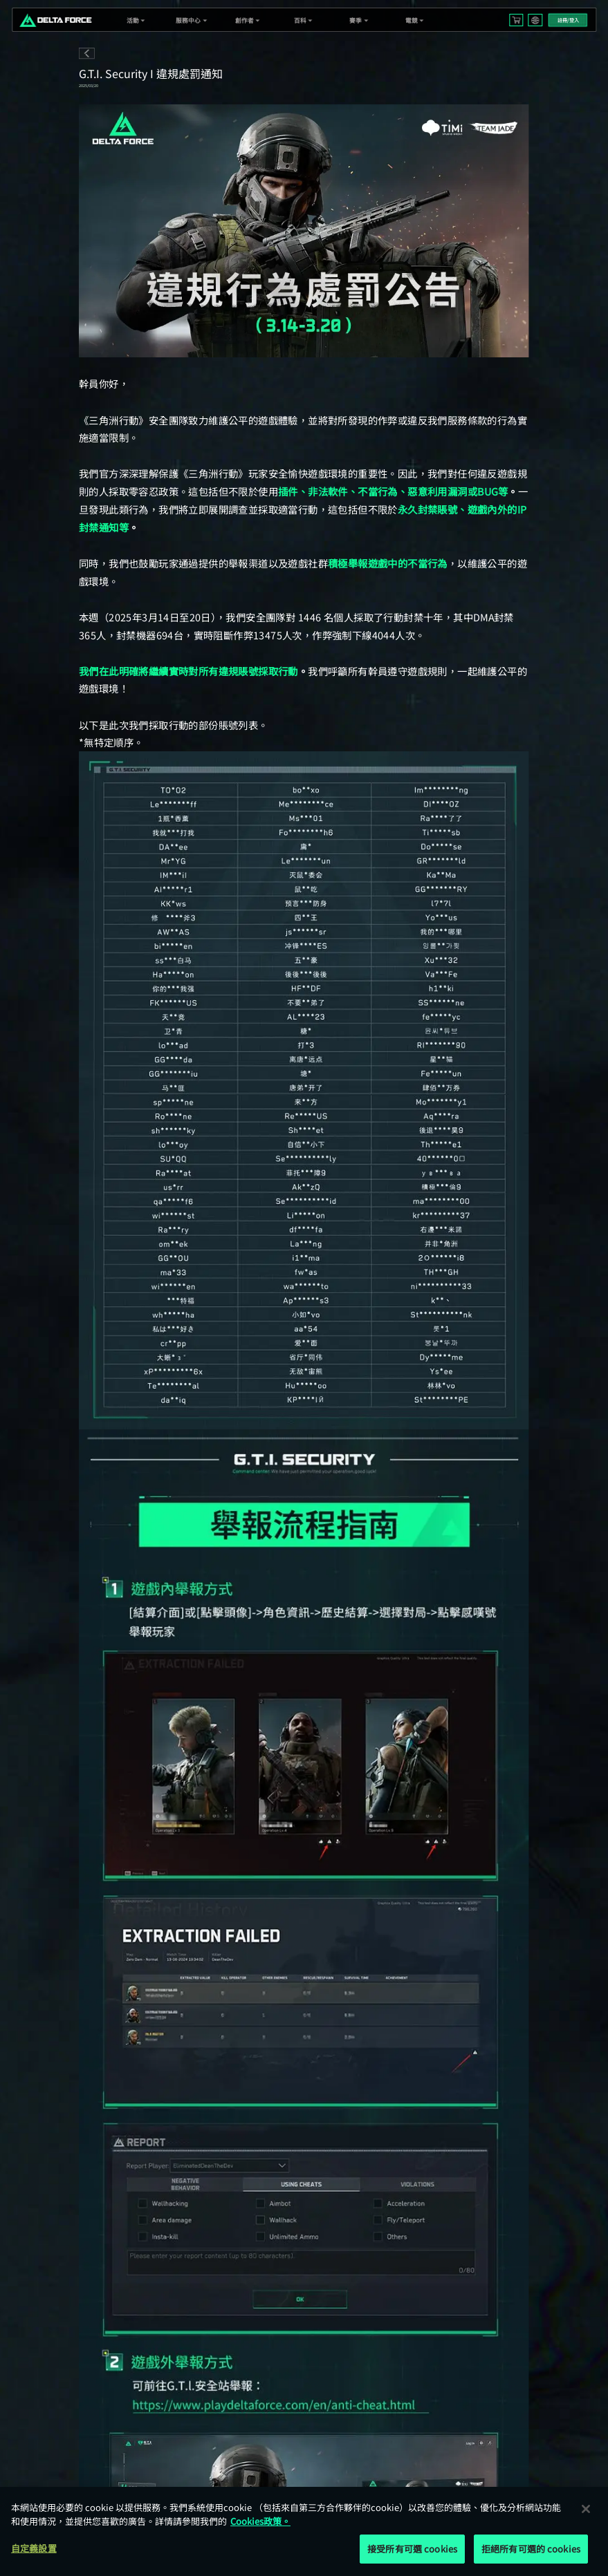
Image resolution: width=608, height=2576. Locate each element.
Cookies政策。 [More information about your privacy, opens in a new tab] (260, 2521)
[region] (304, 2531)
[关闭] (586, 2509)
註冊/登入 (568, 20)
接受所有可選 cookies (412, 2548)
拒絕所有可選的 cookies (530, 2548)
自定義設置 (34, 2548)
